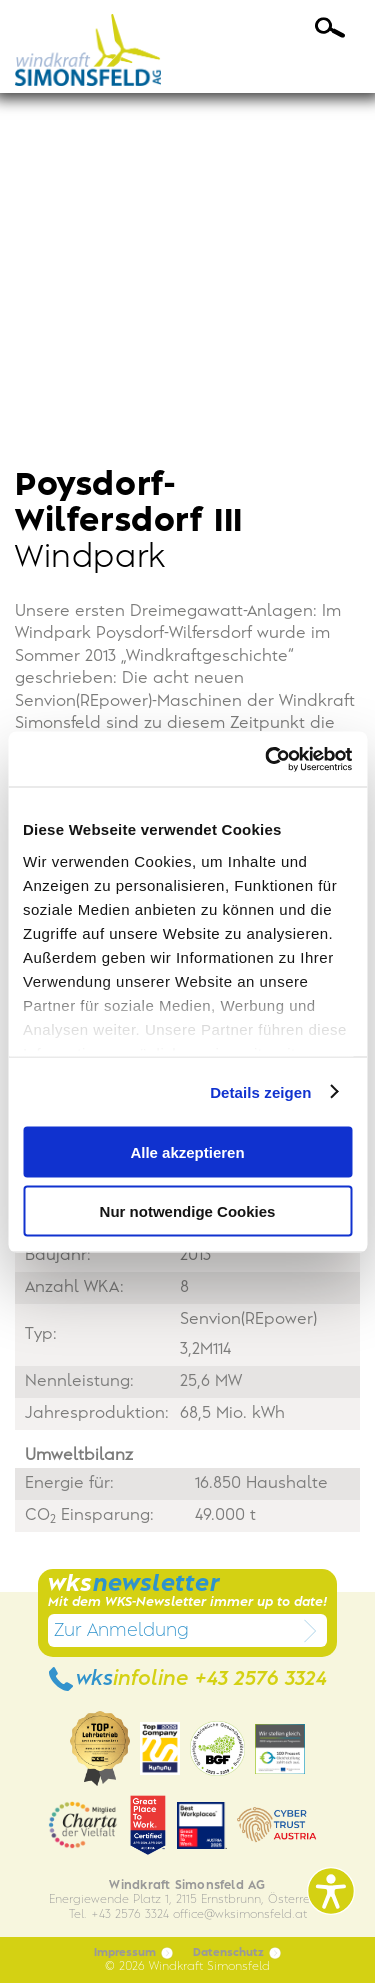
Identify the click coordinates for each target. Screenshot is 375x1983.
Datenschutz (237, 1953)
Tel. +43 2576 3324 (119, 1914)
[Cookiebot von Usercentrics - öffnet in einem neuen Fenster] (267, 759)
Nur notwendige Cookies (188, 1210)
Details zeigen (260, 1091)
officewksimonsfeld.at (240, 1914)
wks (188, 1679)
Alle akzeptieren (187, 1152)
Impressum (133, 1953)
